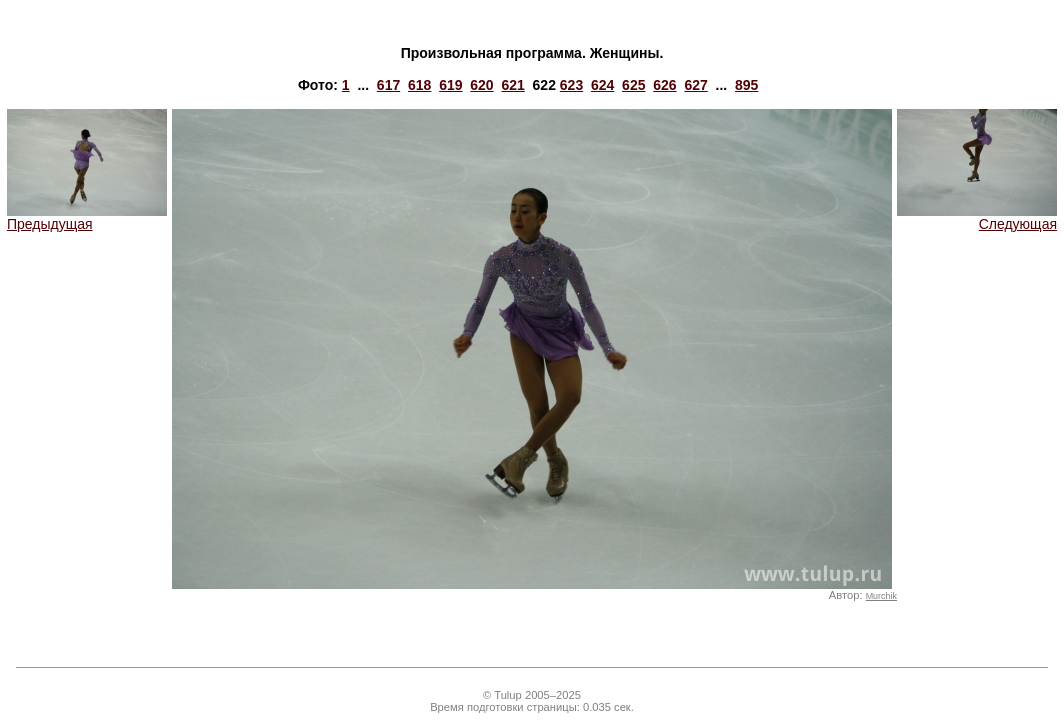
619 (450, 85)
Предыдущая (87, 217)
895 (746, 85)
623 (571, 85)
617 (388, 85)
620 (481, 85)
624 (602, 85)
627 (695, 85)
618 (419, 85)
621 (512, 85)
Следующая (977, 217)
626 (664, 85)
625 (633, 85)
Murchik (881, 596)
